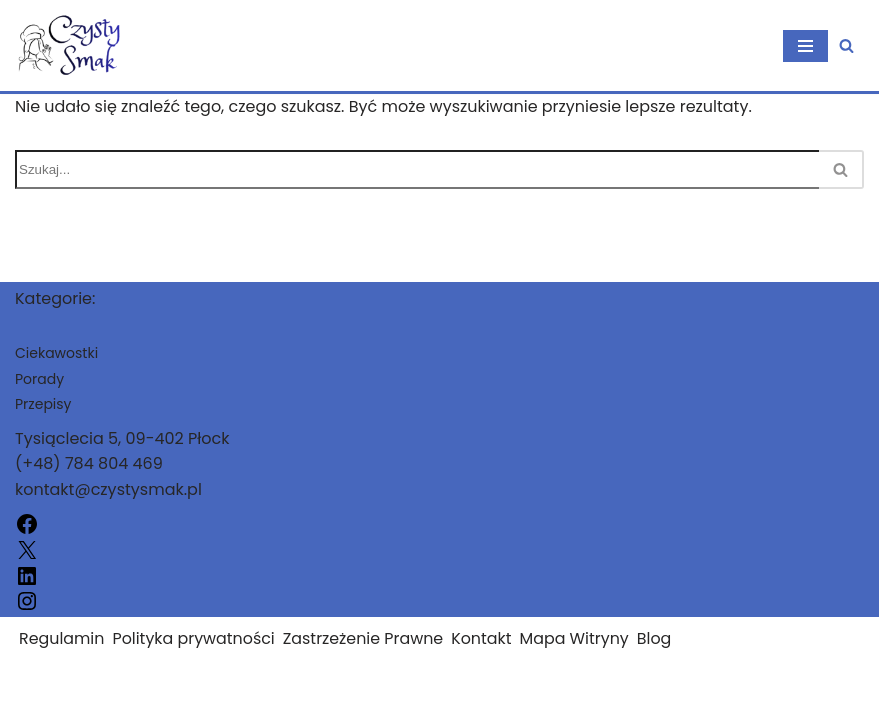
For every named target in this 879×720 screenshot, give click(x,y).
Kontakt (484, 657)
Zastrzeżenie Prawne (366, 657)
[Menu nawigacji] (805, 46)
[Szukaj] (846, 45)
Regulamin (62, 657)
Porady (39, 397)
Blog (658, 657)
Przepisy (43, 423)
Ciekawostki (56, 372)
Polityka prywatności (195, 657)
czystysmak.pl (72, 698)
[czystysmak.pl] (75, 45)
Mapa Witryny (578, 657)
